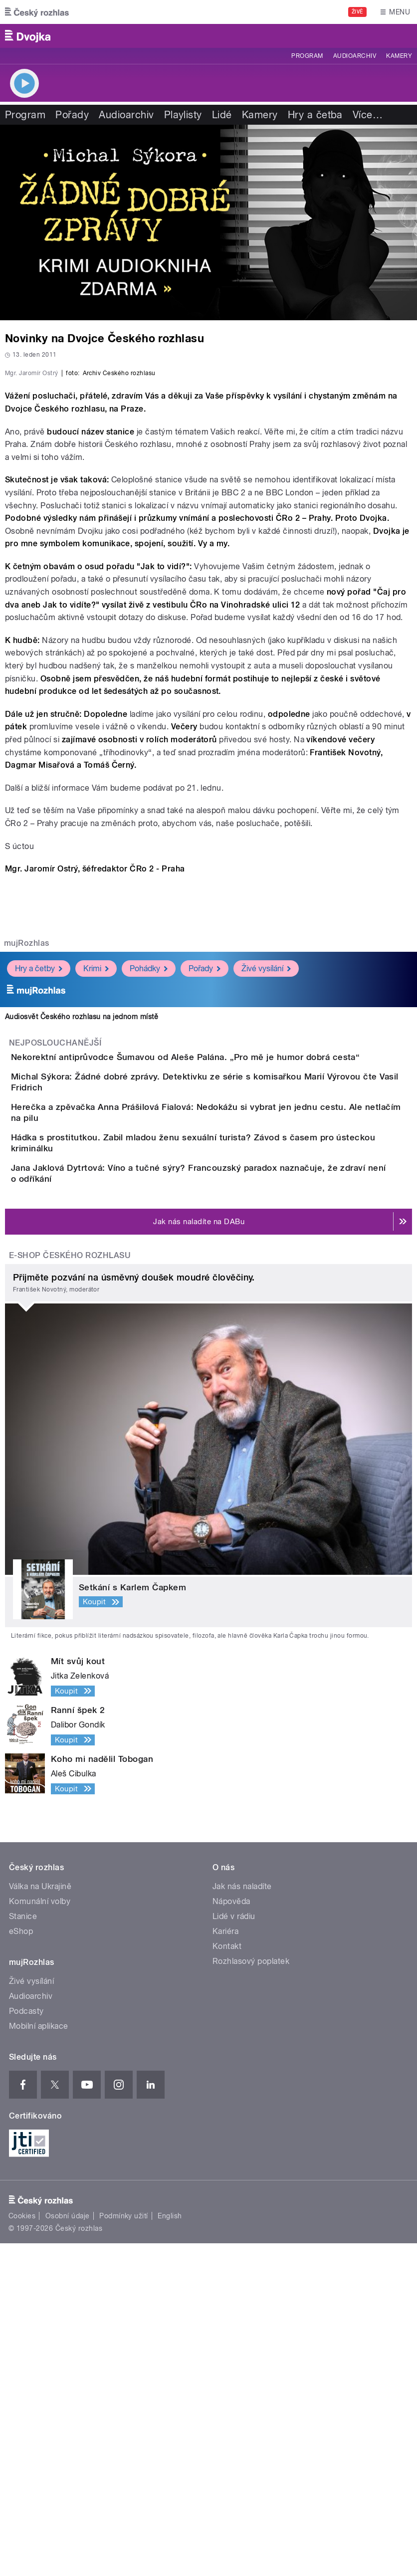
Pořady (72, 115)
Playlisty (183, 115)
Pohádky (149, 1203)
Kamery (399, 55)
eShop (21, 2264)
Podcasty (26, 2344)
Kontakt (226, 2279)
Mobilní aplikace (38, 2358)
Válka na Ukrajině (40, 2219)
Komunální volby (39, 2234)
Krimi (96, 1203)
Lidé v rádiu (233, 2249)
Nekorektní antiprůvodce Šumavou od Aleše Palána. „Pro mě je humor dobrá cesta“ (225, 1291)
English (170, 2549)
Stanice (23, 2249)
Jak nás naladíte (242, 2219)
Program (307, 55)
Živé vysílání (266, 1203)
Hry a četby (38, 1203)
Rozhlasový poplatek (250, 2294)
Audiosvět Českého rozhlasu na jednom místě (81, 1251)
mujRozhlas (26, 1177)
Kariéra (225, 2264)
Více (368, 115)
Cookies (21, 2549)
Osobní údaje (67, 2549)
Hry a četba (315, 115)
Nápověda (231, 2234)
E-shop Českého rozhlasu (70, 1588)
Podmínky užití (123, 2549)
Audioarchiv (354, 55)
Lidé (222, 115)
